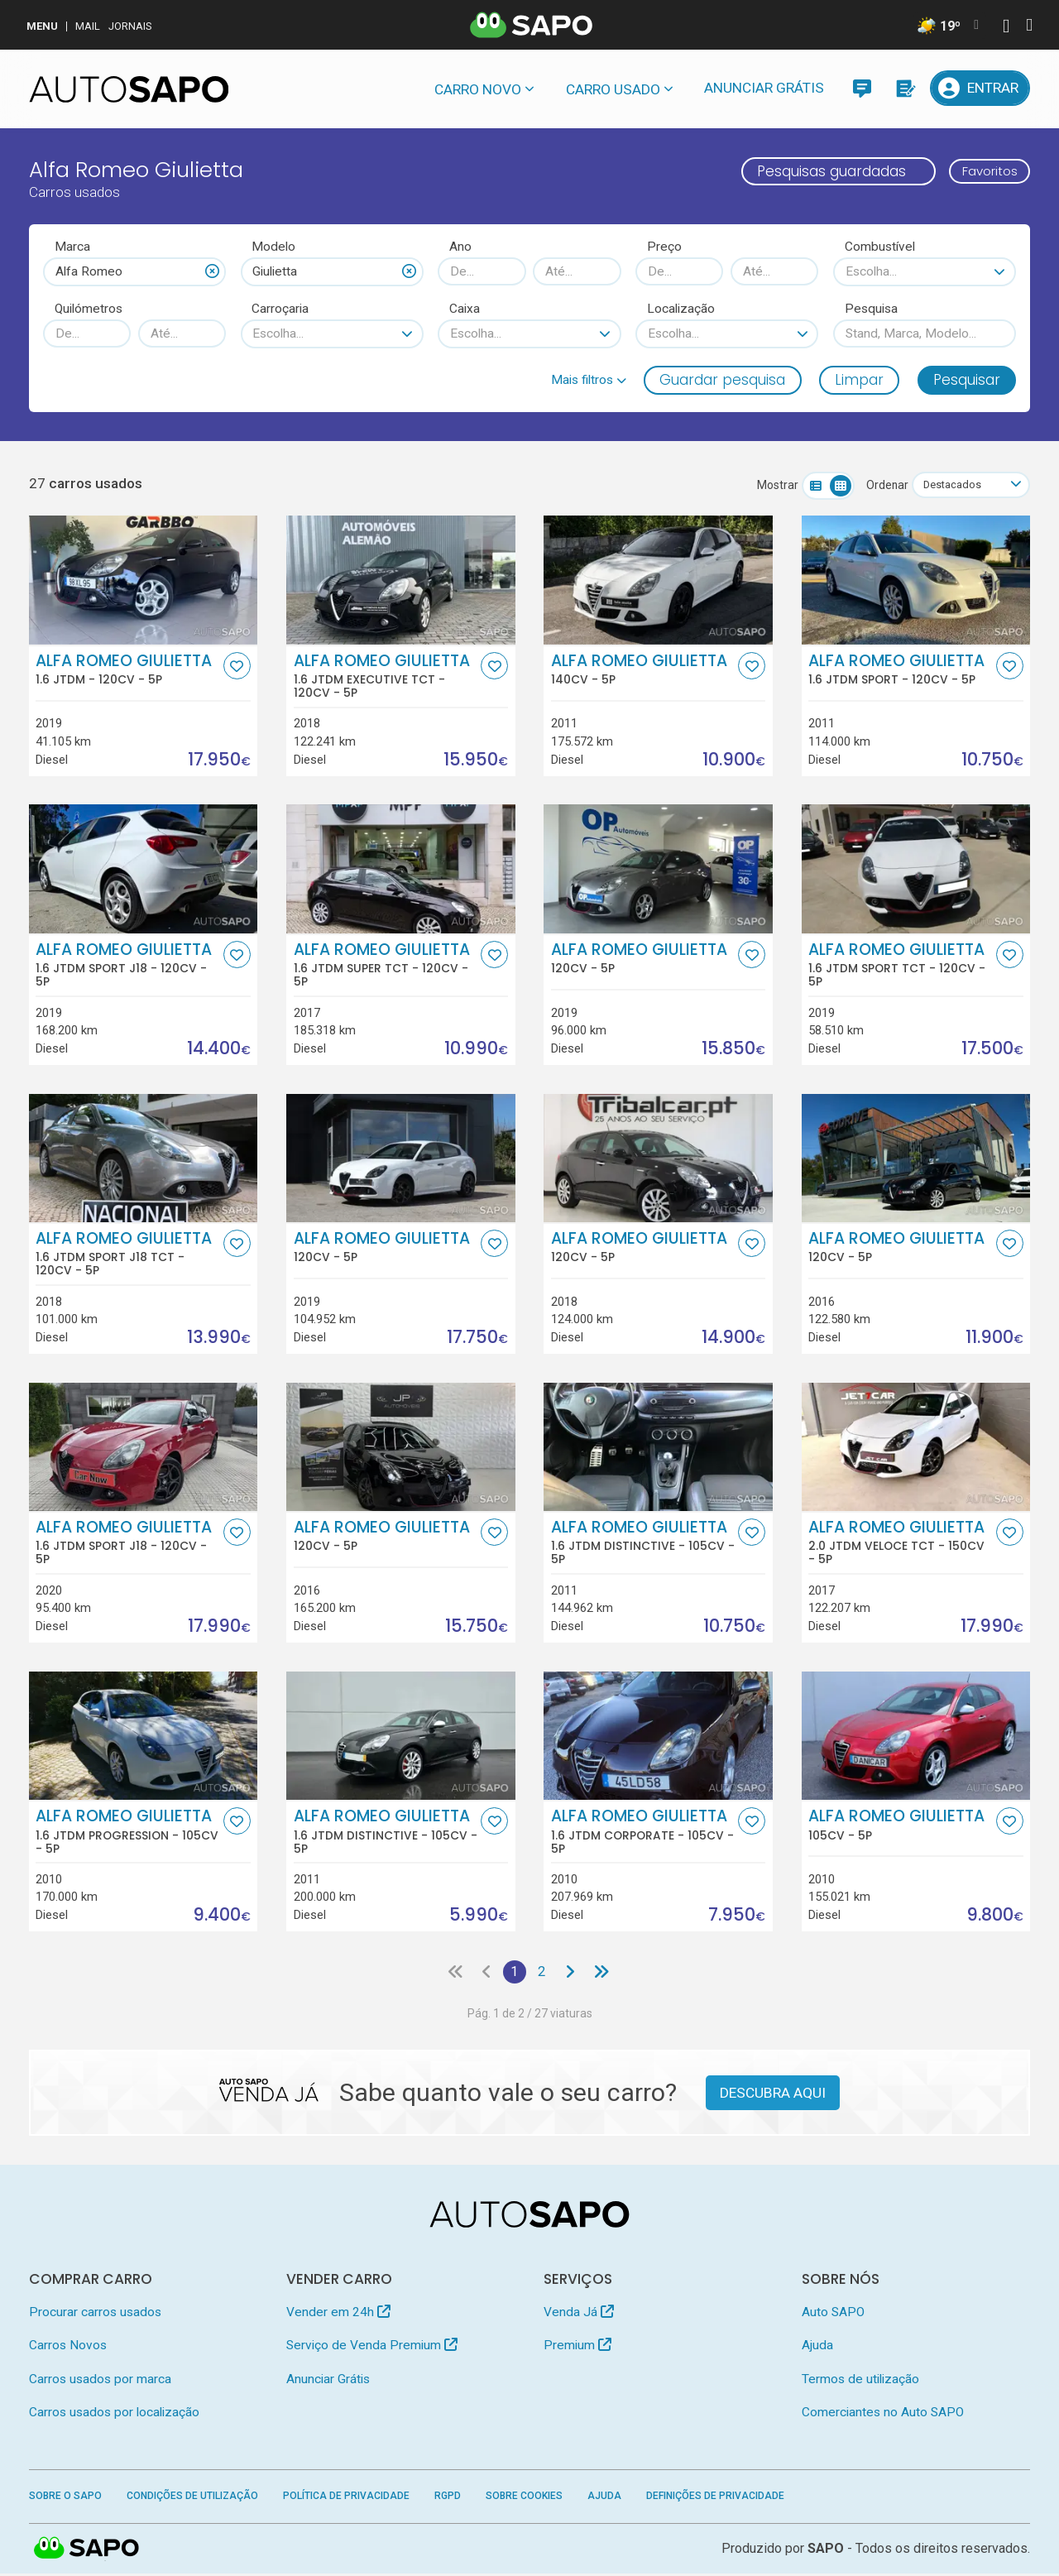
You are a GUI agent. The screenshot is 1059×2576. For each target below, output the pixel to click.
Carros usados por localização (114, 2414)
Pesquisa (871, 308)
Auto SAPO (833, 2314)
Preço (664, 246)
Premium (577, 2347)
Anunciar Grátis (764, 87)
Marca (72, 246)
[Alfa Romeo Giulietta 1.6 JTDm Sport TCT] (916, 869)
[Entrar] (980, 88)
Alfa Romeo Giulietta (127, 670)
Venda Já (579, 2314)
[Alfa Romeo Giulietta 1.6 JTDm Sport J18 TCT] (143, 1159)
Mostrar (769, 485)
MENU (42, 26)
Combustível (880, 246)
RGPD (447, 2498)
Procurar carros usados (95, 2314)
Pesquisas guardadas (815, 171)
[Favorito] (237, 666)
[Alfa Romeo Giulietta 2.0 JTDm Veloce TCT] (916, 1448)
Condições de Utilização (192, 2498)
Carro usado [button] (613, 89)
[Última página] (605, 1973)
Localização (681, 308)
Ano (460, 246)
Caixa (464, 308)
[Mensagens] (861, 88)
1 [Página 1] (513, 1973)
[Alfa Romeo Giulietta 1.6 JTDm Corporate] (658, 1736)
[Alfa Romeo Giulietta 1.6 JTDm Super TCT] (400, 869)
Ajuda (817, 2347)
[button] (588, 379)
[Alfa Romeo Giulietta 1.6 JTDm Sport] (916, 580)
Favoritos (982, 171)
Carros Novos (68, 2347)
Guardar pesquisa (722, 380)
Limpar (859, 380)
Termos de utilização (860, 2381)
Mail (87, 26)
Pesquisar (966, 380)
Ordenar (879, 485)
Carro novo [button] (477, 89)
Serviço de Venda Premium (372, 2347)
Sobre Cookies (524, 2498)
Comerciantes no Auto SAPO (883, 2414)
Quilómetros (88, 308)
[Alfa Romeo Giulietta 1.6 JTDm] (143, 580)
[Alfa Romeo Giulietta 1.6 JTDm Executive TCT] (400, 580)
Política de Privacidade (346, 2498)
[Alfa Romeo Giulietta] (658, 580)
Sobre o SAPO (65, 2498)
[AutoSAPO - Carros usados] (129, 89)
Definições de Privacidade (715, 2498)
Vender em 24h (338, 2314)
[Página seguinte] (572, 1973)
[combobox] (134, 271)
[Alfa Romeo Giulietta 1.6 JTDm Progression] (143, 1736)
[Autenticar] (1006, 28)
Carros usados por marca (100, 2381)
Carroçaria (280, 308)
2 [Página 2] (542, 1973)
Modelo (273, 246)
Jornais (130, 26)
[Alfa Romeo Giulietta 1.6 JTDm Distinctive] (658, 1448)
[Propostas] (904, 88)
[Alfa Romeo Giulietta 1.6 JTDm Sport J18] (143, 869)
